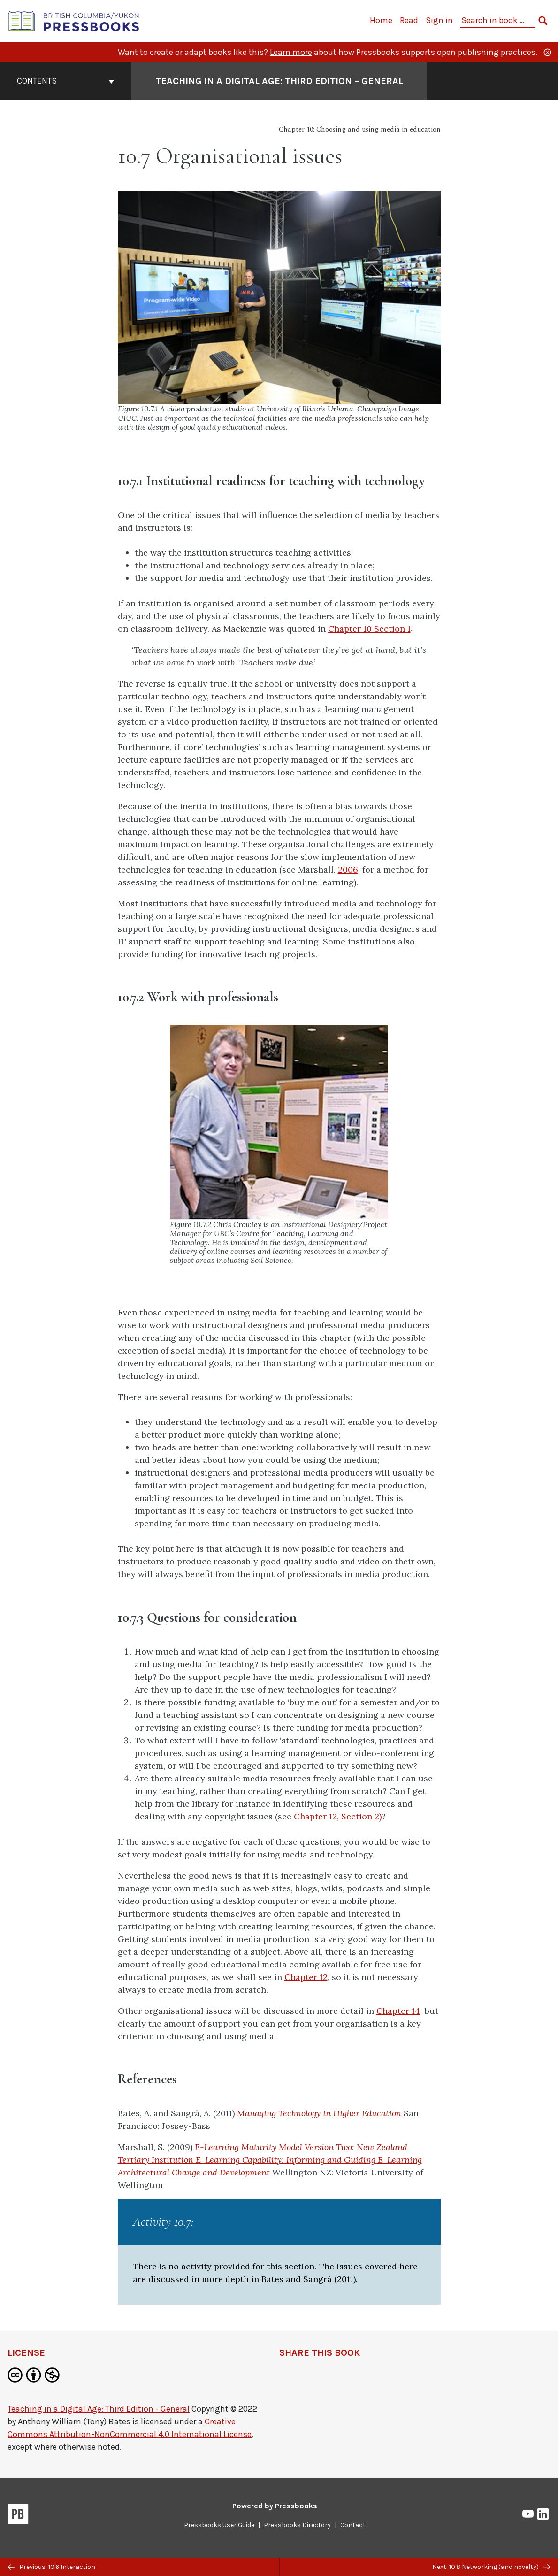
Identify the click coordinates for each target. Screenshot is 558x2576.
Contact (353, 2525)
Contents (66, 81)
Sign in (439, 20)
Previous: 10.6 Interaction (51, 2567)
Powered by (274, 2505)
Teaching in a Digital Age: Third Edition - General (99, 2409)
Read (409, 20)
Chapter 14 (398, 2010)
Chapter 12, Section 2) (338, 1816)
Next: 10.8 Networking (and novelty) (491, 2567)
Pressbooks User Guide (219, 2525)
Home (381, 20)
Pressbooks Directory (297, 2525)
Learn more (291, 52)
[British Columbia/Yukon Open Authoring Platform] (74, 20)
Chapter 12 (306, 1977)
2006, (349, 869)
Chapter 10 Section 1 (369, 628)
